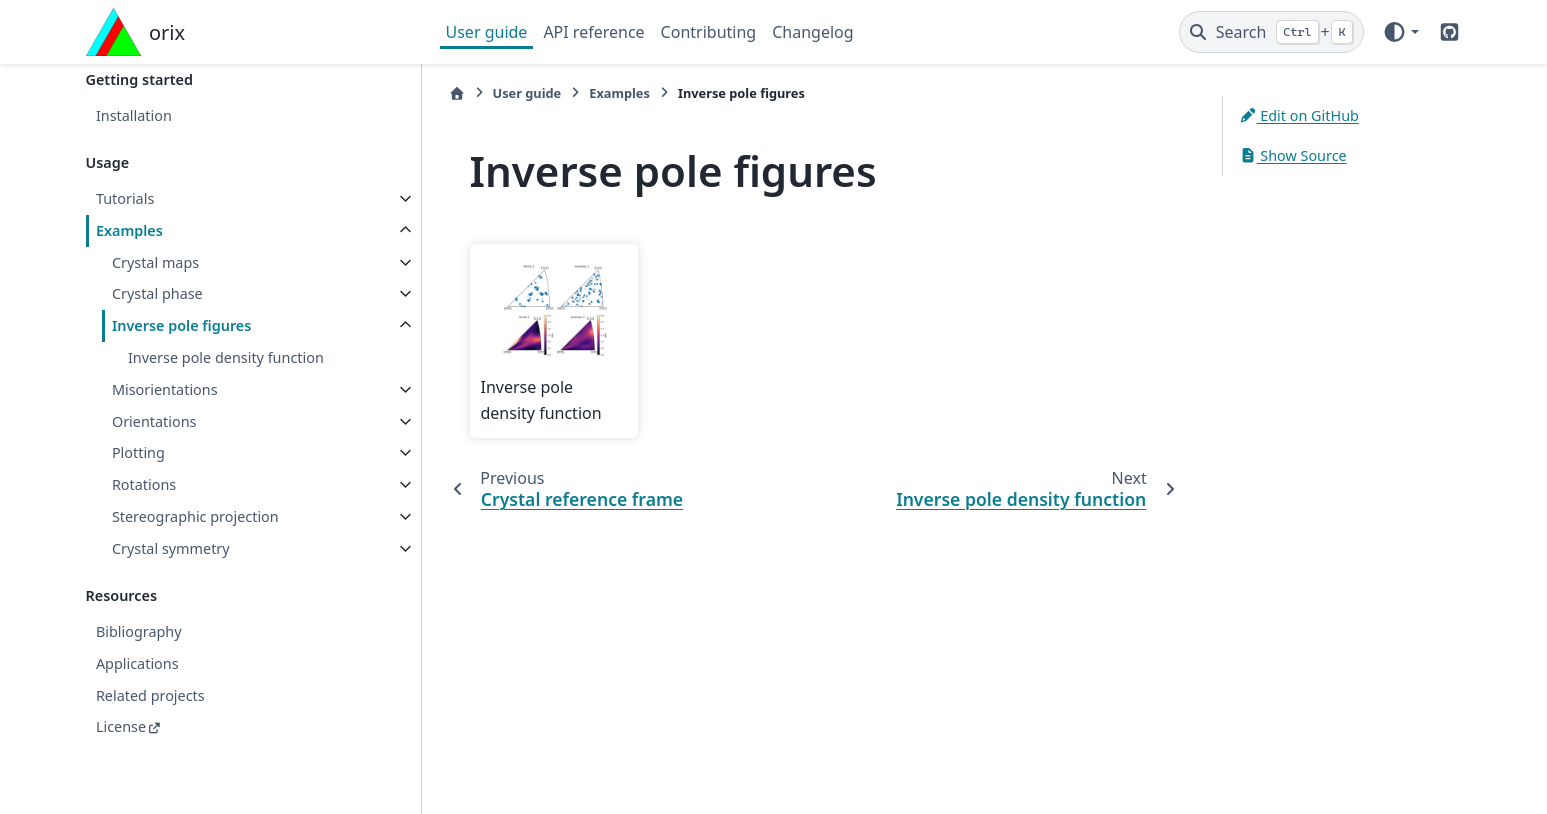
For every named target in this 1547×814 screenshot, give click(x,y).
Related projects (150, 695)
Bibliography (139, 631)
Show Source (1293, 155)
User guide (487, 32)
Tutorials (125, 198)
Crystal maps (155, 262)
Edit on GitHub (1299, 115)
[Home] (457, 93)
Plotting (138, 452)
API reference (593, 32)
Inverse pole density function (226, 357)
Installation (134, 115)
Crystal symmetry (171, 548)
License (121, 726)
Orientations (154, 421)
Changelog (812, 32)
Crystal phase (157, 293)
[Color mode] (1400, 32)
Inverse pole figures (182, 325)
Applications (137, 663)
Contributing (709, 32)
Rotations (144, 484)
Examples (129, 230)
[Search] (1271, 32)
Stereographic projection (195, 516)
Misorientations (165, 389)
